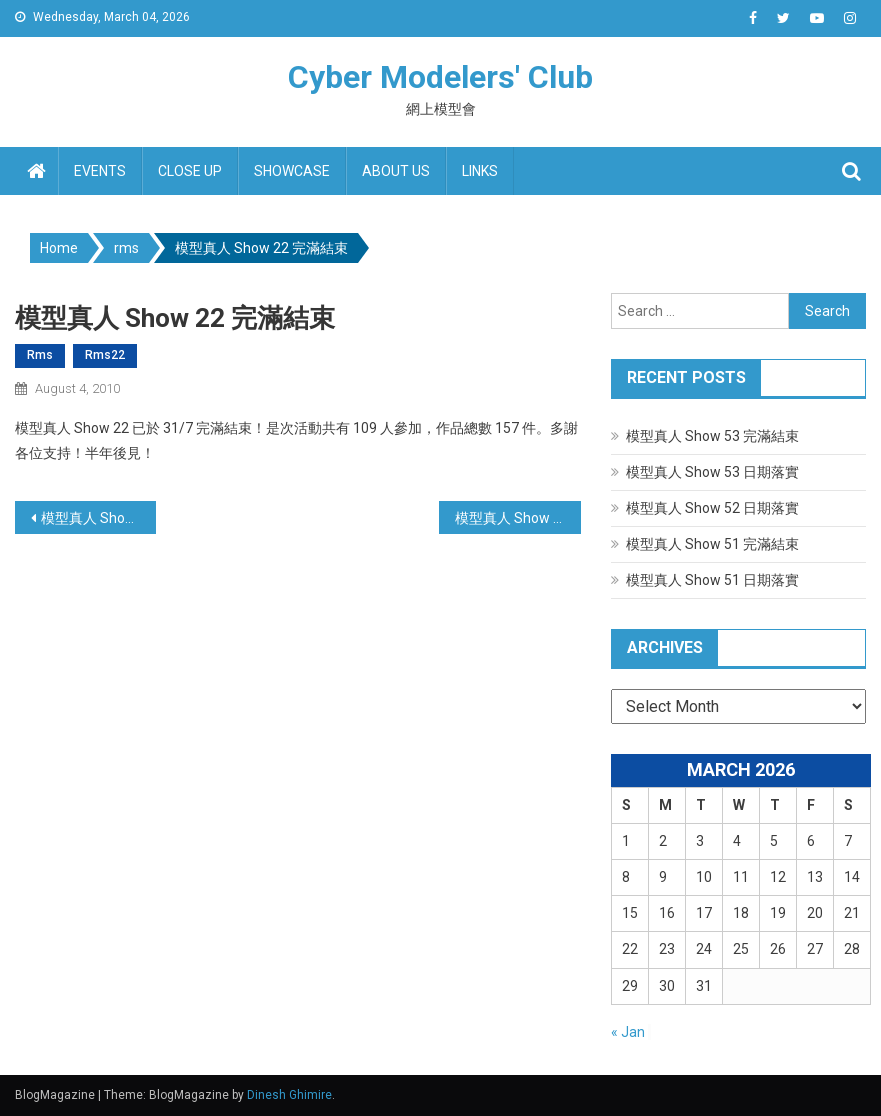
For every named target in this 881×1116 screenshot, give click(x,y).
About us (396, 171)
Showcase (292, 171)
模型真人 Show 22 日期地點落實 (98, 518)
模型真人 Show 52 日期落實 (712, 508)
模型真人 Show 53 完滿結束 (712, 436)
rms (40, 355)
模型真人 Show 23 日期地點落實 (517, 518)
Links (480, 171)
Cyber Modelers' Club (440, 77)
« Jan (628, 1032)
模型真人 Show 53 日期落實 (712, 472)
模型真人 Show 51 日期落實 (712, 580)
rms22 (105, 355)
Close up (190, 171)
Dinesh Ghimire (289, 1095)
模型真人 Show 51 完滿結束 (712, 544)
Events (100, 171)
